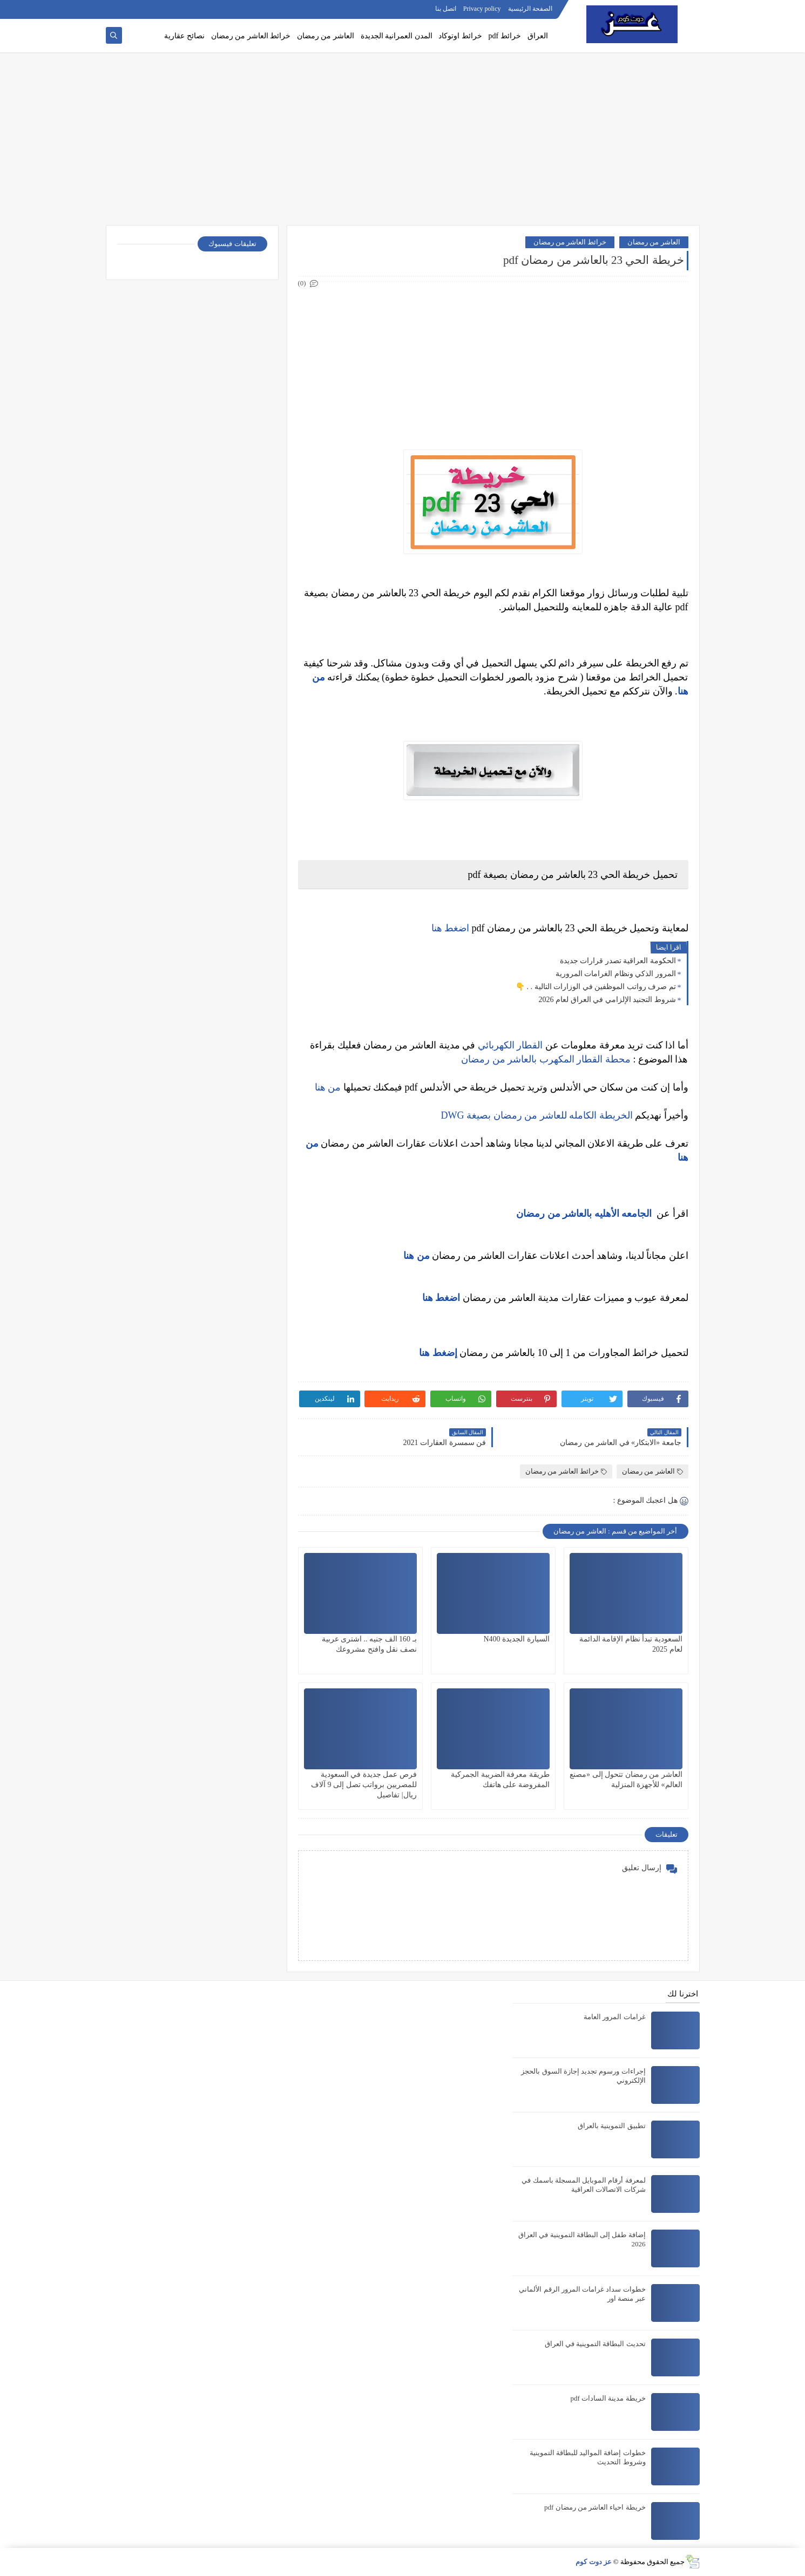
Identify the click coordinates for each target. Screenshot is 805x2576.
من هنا (328, 1087)
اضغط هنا (450, 928)
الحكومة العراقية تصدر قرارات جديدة (618, 961)
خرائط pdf (505, 36)
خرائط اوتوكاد (460, 36)
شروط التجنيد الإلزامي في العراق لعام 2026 (607, 1000)
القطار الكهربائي (510, 1045)
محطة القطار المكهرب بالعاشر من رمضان (546, 1059)
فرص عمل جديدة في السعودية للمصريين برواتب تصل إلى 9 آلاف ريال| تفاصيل (364, 1784)
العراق (537, 36)
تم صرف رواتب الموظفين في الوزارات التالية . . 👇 (596, 987)
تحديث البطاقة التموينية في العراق (595, 2344)
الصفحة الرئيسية (530, 8)
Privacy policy (482, 8)
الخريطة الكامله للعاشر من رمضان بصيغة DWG (537, 1115)
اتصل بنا (445, 8)
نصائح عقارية (184, 36)
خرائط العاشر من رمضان (251, 36)
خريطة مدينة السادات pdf (607, 2398)
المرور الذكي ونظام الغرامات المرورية (616, 974)
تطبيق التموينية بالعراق (612, 2126)
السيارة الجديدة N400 (516, 1639)
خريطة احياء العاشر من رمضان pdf (595, 2507)
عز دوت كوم (594, 2562)
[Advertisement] (403, 138)
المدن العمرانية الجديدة (396, 36)
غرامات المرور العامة (615, 2017)
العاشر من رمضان (325, 36)
